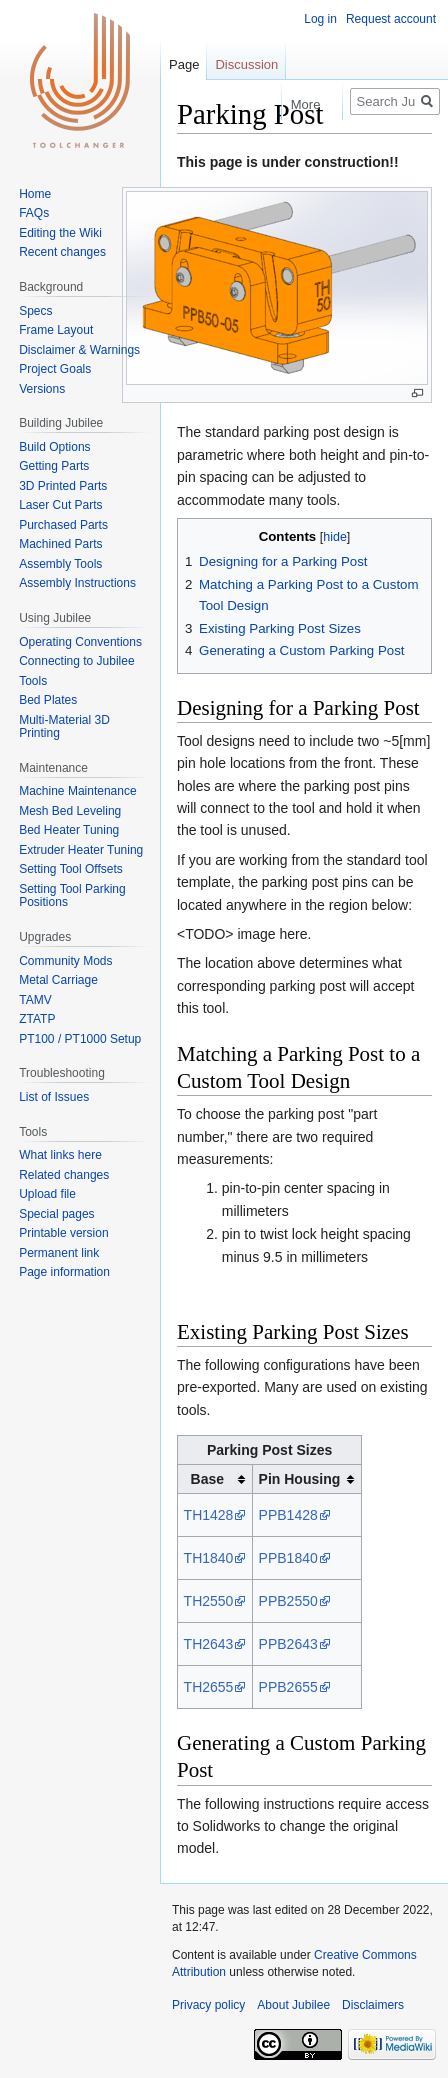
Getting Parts (54, 466)
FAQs (34, 213)
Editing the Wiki (60, 233)
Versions (42, 389)
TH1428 (209, 1515)
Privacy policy (208, 2005)
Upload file (47, 1194)
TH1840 (209, 1558)
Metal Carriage (58, 980)
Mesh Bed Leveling (70, 811)
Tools (33, 681)
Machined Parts (60, 544)
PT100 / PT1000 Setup (80, 1039)
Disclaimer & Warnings (79, 350)
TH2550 (209, 1601)
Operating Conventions (80, 642)
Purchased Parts (63, 525)
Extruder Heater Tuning (81, 850)
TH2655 (209, 1687)
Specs (35, 311)
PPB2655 (288, 1687)
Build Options (54, 447)
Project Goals (55, 369)
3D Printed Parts (63, 486)
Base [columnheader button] (207, 1479)
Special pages (56, 1214)
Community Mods (65, 961)
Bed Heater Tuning (69, 830)
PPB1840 (288, 1558)
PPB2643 (288, 1644)
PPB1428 (288, 1515)
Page (184, 64)
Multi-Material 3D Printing (64, 727)
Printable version (63, 1233)
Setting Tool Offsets (71, 869)
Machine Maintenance (77, 791)
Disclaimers (373, 2005)
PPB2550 (288, 1601)
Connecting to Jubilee (76, 661)
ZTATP (37, 1019)
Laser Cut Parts (60, 505)
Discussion (246, 64)
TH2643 (209, 1644)
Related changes (64, 1175)
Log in (320, 19)
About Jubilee (293, 2005)
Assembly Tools (60, 564)
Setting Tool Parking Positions (72, 896)
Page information (64, 1272)
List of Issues (54, 1097)
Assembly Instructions (77, 583)
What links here (60, 1155)
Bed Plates (48, 700)
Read (244, 104)
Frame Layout (56, 330)
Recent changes (62, 252)
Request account (391, 19)
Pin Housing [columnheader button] (300, 1479)
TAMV (35, 1000)
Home (35, 194)
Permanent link (59, 1253)
